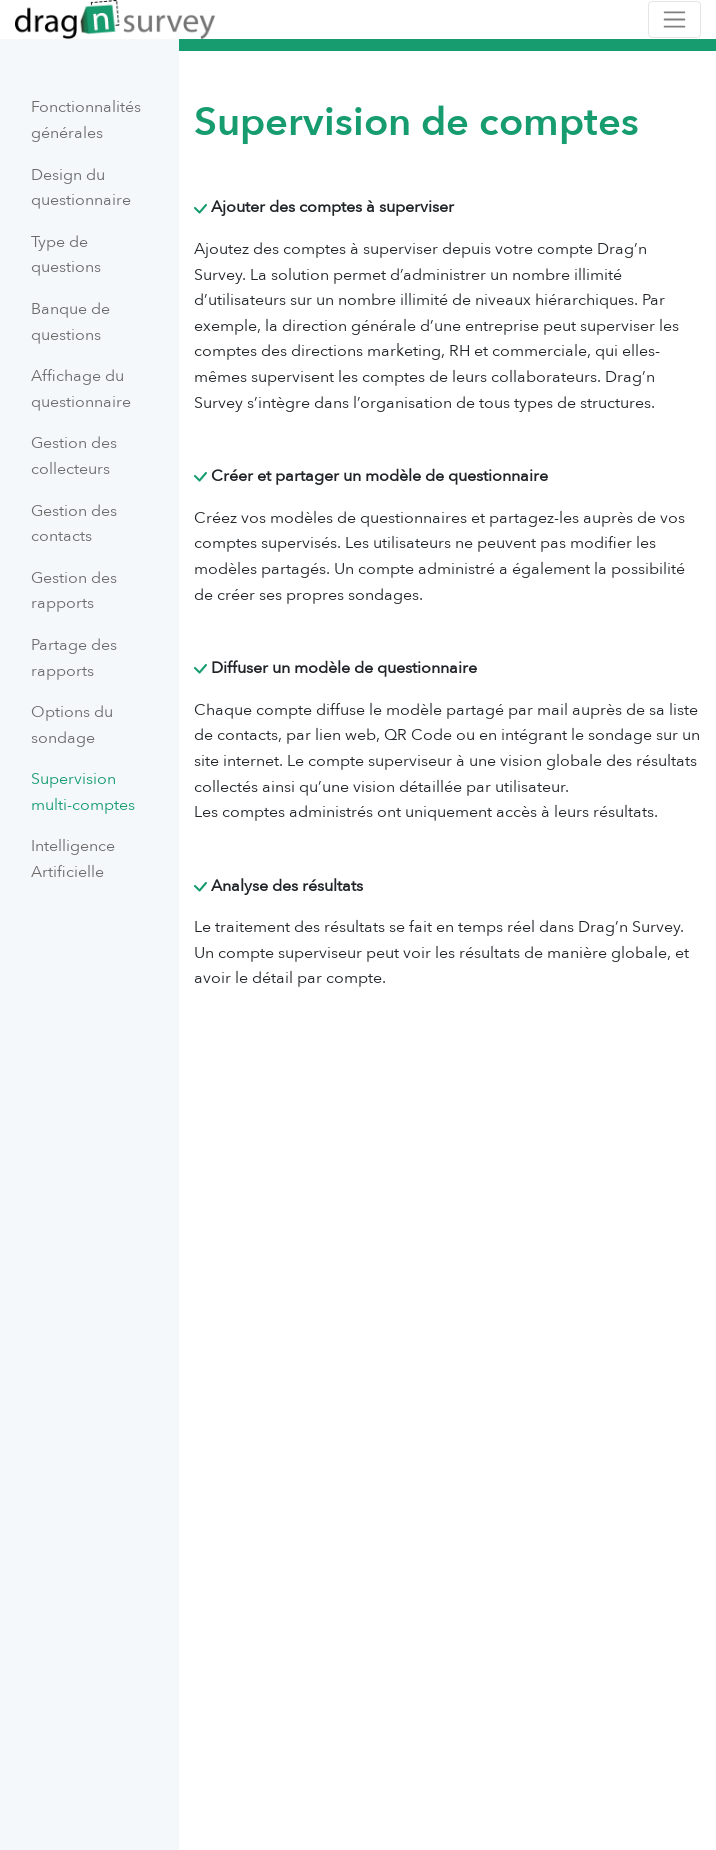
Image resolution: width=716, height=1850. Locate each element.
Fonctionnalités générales (86, 120)
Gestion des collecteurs (74, 456)
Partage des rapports (74, 658)
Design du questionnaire (81, 188)
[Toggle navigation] (674, 19)
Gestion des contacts (74, 524)
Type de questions (66, 255)
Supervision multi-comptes (83, 792)
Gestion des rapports (74, 591)
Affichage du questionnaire (81, 389)
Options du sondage (72, 725)
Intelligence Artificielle (73, 859)
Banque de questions (70, 322)
